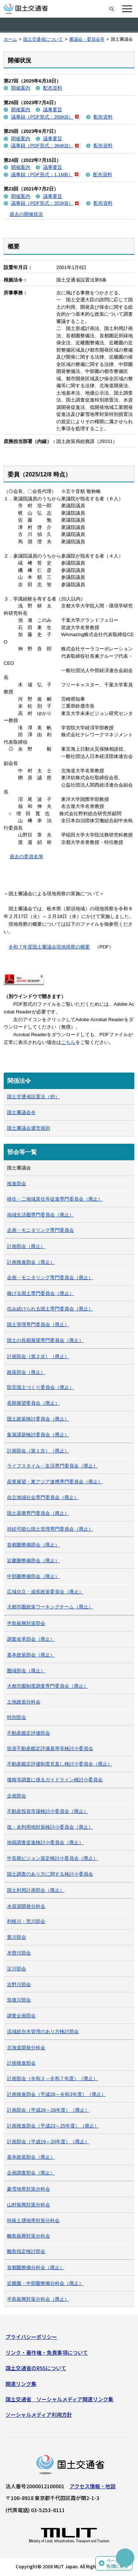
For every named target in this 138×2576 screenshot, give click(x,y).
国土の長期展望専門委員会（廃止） (45, 1340)
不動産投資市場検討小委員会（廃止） (47, 1811)
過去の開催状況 (26, 214)
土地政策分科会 (23, 1702)
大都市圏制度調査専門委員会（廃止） (47, 1686)
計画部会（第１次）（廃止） (38, 1451)
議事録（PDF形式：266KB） (46, 117)
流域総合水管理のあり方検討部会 (43, 2031)
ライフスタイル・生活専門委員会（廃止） (52, 1466)
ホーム (10, 39)
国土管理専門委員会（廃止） (38, 1324)
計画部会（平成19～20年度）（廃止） (48, 2141)
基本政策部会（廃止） (31, 1655)
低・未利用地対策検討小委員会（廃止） (50, 1827)
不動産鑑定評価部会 (28, 1733)
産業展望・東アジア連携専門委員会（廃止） (55, 1481)
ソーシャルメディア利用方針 (39, 2414)
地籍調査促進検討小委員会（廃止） (45, 1842)
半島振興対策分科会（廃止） (38, 2299)
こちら (68, 1042)
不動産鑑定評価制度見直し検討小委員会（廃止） (59, 1764)
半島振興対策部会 (26, 1623)
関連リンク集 (21, 2383)
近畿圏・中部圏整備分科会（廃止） (45, 2283)
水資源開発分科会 (26, 1906)
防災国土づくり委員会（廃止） (40, 1387)
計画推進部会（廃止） (31, 1262)
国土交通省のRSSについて (36, 2368)
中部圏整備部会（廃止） (33, 1576)
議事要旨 (52, 109)
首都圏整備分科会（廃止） (35, 2267)
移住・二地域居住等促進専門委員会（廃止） (55, 1199)
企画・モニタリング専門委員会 (40, 1230)
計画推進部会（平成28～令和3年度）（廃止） (56, 2094)
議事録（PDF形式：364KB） (46, 145)
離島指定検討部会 (26, 2251)
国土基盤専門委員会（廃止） (38, 1513)
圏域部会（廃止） (26, 1670)
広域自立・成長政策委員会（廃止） (45, 1591)
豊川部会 (16, 1937)
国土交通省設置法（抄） (33, 1096)
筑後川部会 (19, 2000)
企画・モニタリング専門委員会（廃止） (50, 1277)
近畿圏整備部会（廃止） (33, 1560)
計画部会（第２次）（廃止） (38, 1356)
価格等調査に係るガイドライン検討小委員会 (55, 1779)
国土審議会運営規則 (28, 1128)
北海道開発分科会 (26, 2047)
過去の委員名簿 (26, 856)
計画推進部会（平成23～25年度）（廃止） (53, 2126)
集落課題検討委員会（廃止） (38, 1434)
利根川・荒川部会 (26, 1921)
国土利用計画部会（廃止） (35, 1890)
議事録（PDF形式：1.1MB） (45, 174)
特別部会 (16, 1717)
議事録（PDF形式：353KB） (46, 203)
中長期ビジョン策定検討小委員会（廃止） (52, 1858)
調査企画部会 (21, 2015)
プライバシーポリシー (31, 2336)
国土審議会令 (21, 1112)
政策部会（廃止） (26, 1372)
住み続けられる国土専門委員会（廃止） (50, 1308)
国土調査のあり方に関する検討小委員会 (50, 1874)
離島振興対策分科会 (28, 2236)
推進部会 (16, 1183)
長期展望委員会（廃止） (33, 1403)
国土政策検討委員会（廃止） (38, 1419)
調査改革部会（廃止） (31, 1639)
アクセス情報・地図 (93, 2486)
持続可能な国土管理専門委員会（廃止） (50, 1529)
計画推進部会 (21, 2063)
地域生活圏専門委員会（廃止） (40, 1215)
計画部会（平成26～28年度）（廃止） (48, 2110)
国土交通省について (43, 39)
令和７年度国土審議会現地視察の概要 (49, 947)
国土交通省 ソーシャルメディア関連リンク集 (59, 2399)
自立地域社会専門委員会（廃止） (43, 1497)
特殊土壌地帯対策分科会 (33, 2220)
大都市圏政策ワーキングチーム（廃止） (50, 1607)
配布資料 (52, 88)
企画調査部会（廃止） (31, 2173)
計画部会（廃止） (26, 1246)
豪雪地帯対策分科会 (28, 2189)
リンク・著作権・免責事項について (47, 2352)
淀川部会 (16, 1968)
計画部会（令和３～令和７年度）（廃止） (52, 2078)
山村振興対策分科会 (28, 2204)
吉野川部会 (19, 1984)
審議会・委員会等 (87, 39)
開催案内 (20, 88)
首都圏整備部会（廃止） (33, 1545)
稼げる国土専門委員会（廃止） (40, 1293)
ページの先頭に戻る (117, 2563)
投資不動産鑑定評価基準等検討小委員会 (50, 1748)
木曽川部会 (19, 1953)
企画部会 (16, 1796)
